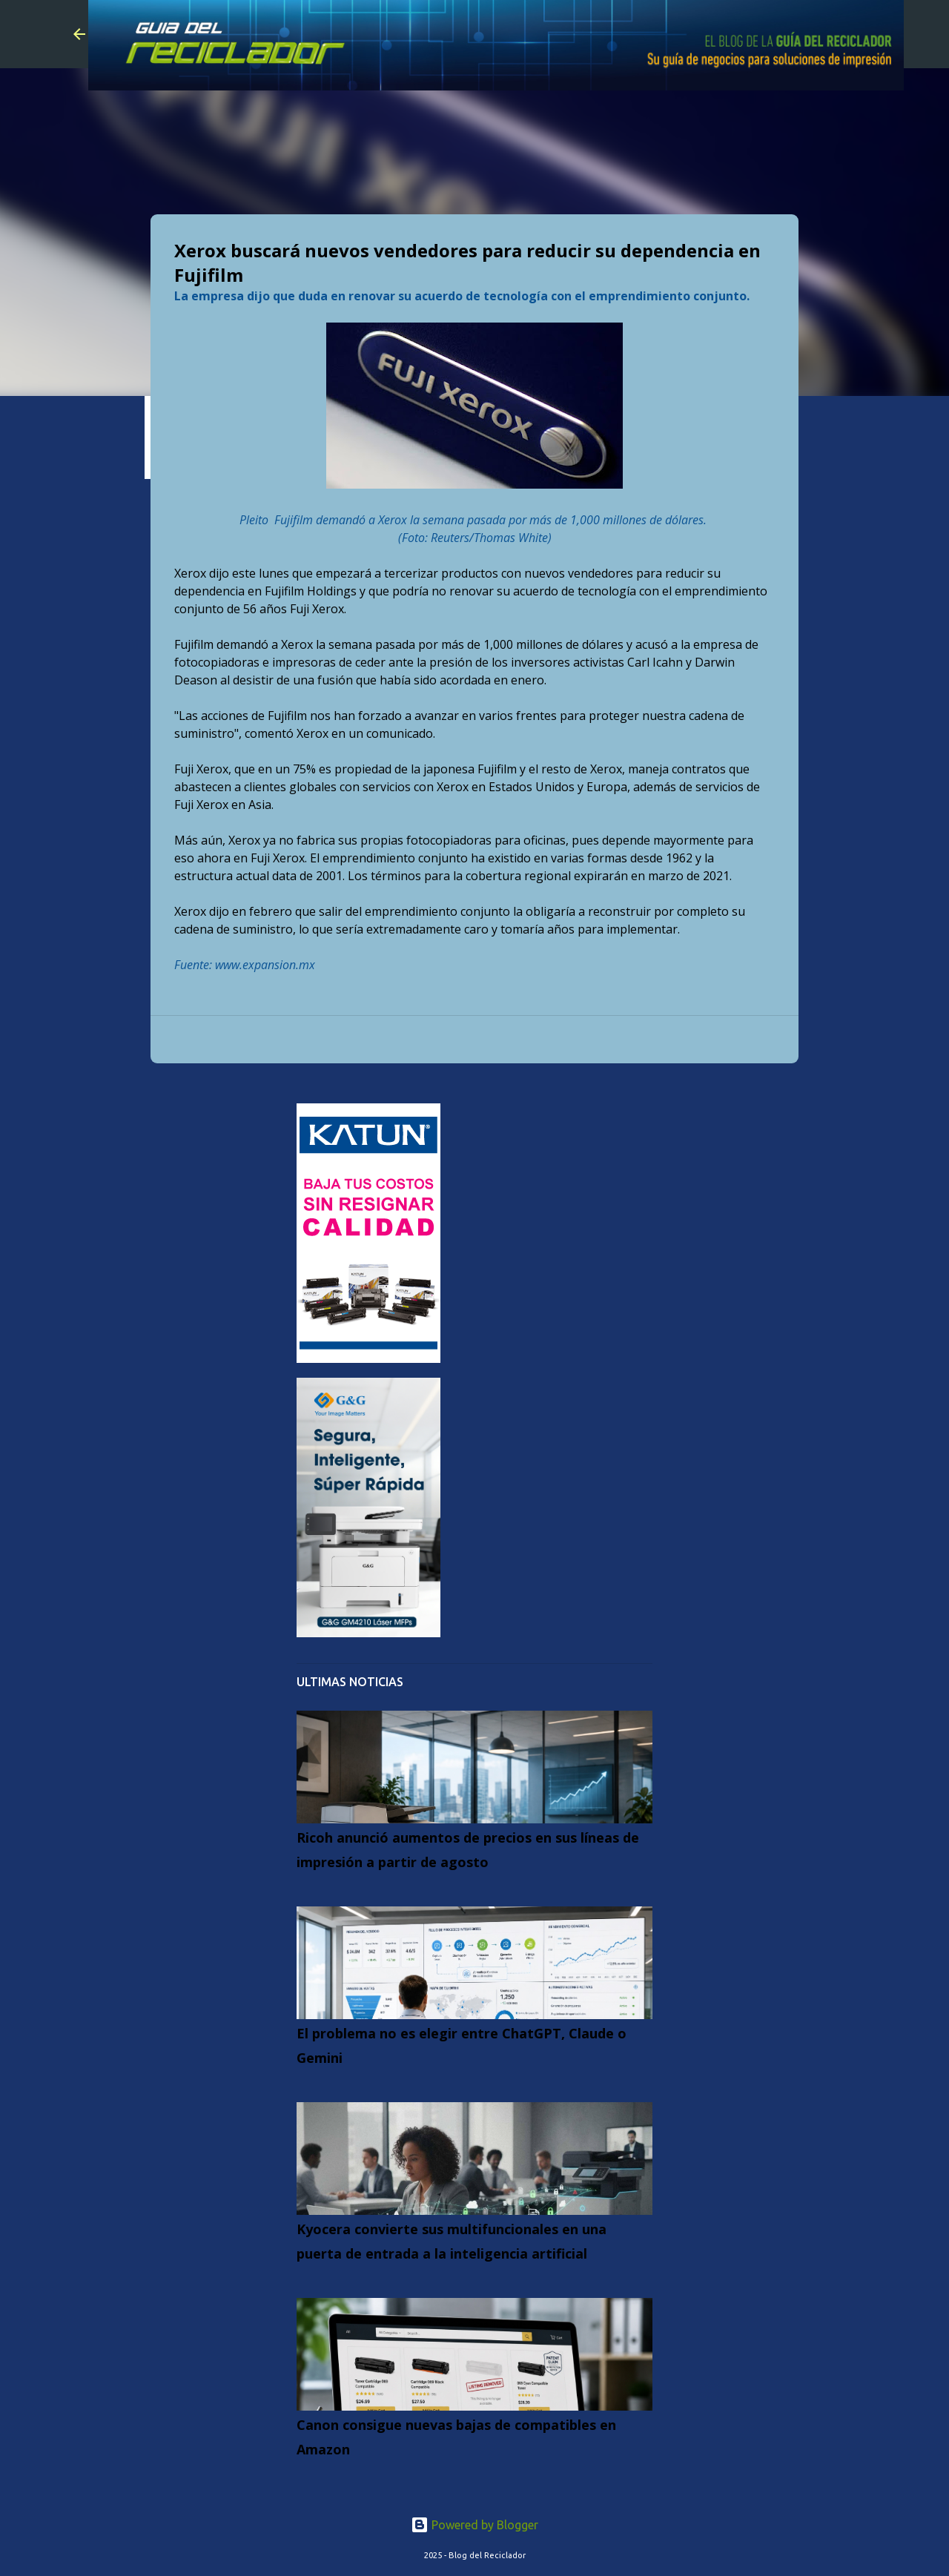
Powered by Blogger (474, 2525)
